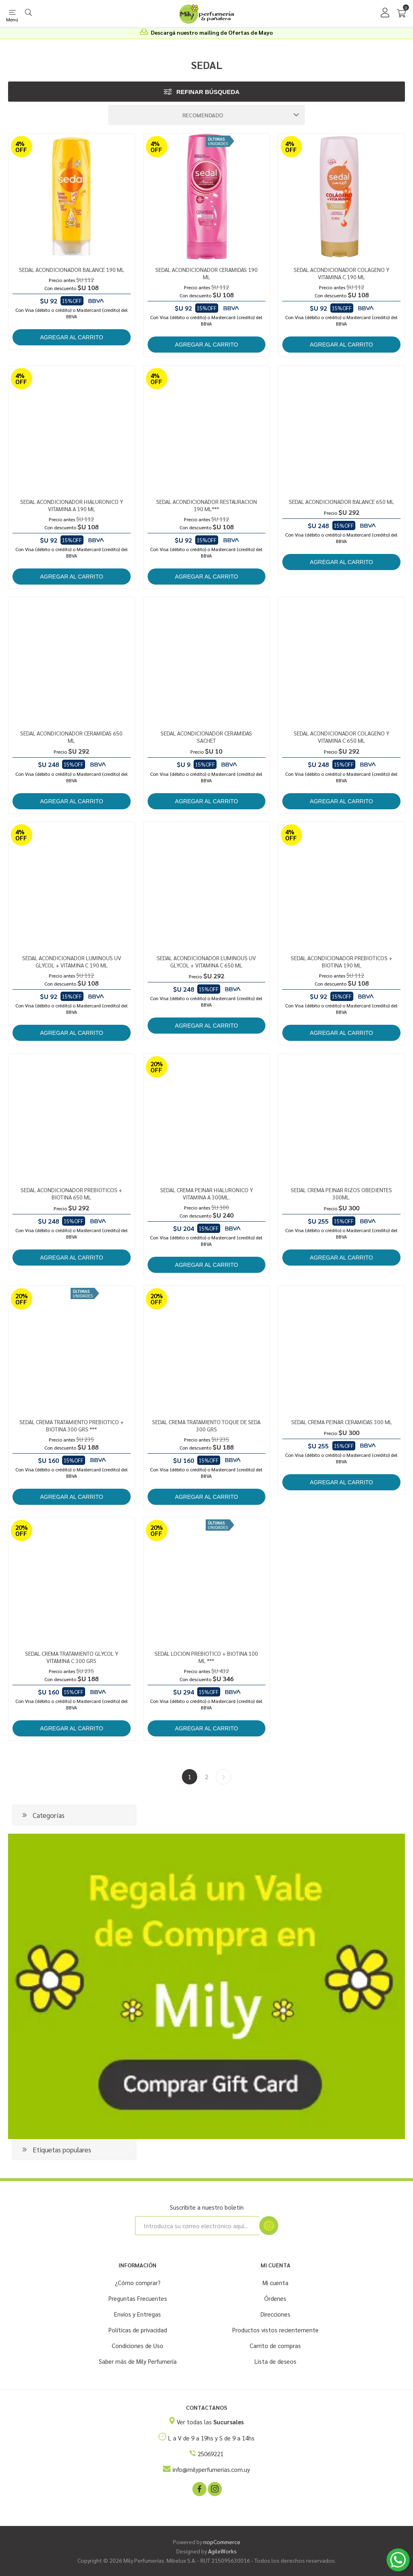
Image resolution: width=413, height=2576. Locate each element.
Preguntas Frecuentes (137, 2298)
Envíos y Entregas (137, 2314)
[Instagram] (214, 2488)
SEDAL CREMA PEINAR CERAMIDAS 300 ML (341, 1421)
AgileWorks (222, 2551)
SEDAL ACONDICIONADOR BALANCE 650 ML (341, 501)
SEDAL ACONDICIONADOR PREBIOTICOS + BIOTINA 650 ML (71, 1193)
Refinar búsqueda (208, 91)
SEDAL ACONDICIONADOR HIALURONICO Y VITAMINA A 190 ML (71, 505)
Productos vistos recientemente (275, 2330)
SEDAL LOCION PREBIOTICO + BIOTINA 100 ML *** (206, 1657)
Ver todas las (210, 2422)
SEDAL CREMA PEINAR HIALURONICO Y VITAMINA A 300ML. (206, 1193)
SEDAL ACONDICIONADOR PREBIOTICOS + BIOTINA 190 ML (341, 961)
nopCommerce (221, 2541)
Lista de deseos (275, 2361)
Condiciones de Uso (137, 2345)
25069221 (210, 2453)
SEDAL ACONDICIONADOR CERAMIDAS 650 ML (71, 736)
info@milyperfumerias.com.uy (211, 2469)
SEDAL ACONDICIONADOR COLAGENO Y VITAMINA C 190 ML (341, 273)
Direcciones (275, 2314)
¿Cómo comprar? (138, 2282)
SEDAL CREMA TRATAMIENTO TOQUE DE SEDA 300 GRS (206, 1425)
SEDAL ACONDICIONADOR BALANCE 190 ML (71, 269)
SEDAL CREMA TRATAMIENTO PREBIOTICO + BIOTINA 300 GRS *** (71, 1425)
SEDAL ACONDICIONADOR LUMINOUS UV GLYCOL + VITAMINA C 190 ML (71, 961)
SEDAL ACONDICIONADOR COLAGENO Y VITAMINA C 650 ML (341, 736)
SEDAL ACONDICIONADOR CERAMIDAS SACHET (206, 736)
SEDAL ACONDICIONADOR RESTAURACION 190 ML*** (206, 505)
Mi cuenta (275, 2282)
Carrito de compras (275, 2345)
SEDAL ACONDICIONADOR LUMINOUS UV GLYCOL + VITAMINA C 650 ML (206, 961)
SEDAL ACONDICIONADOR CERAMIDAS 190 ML (206, 273)
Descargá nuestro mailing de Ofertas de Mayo (212, 32)
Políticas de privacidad (137, 2330)
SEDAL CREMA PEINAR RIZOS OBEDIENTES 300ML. (341, 1193)
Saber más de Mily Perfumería (138, 2361)
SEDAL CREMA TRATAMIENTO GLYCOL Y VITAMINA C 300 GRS (71, 1657)
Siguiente (223, 1776)
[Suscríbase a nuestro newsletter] (197, 2225)
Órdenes (275, 2298)
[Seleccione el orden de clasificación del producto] (206, 115)
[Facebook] (198, 2488)
